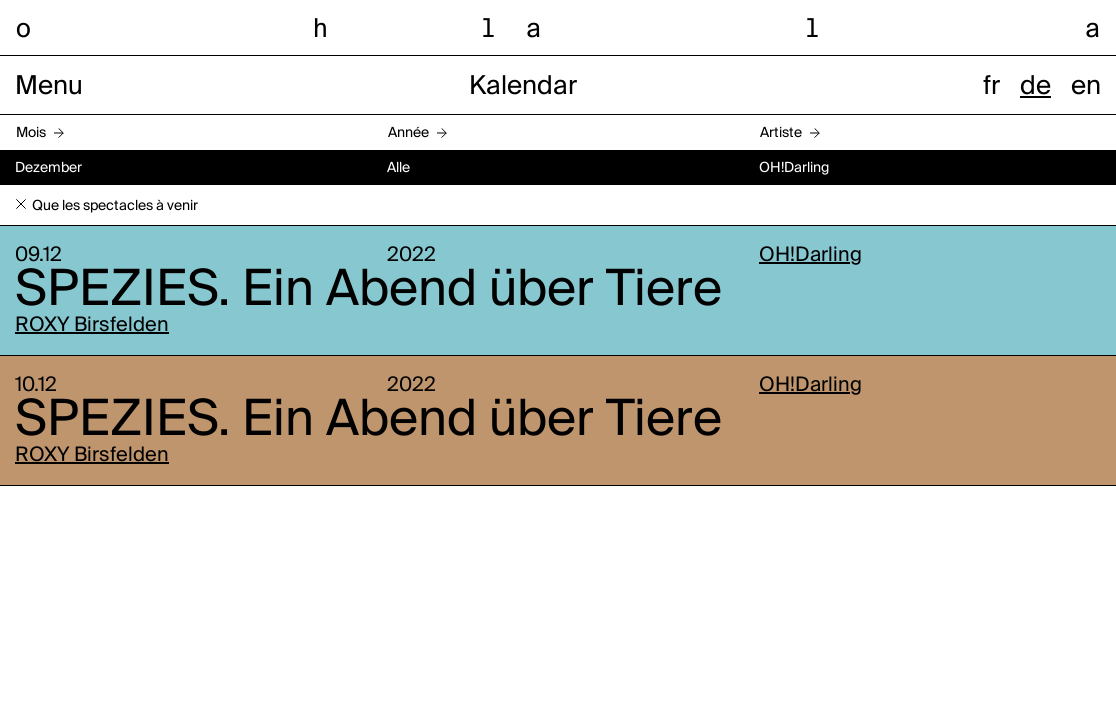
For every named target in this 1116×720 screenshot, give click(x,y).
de (1035, 87)
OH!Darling (810, 256)
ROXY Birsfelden (92, 326)
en (1086, 87)
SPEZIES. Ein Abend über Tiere (368, 291)
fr (991, 87)
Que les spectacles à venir (115, 206)
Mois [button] (31, 133)
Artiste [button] (781, 133)
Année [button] (408, 133)
